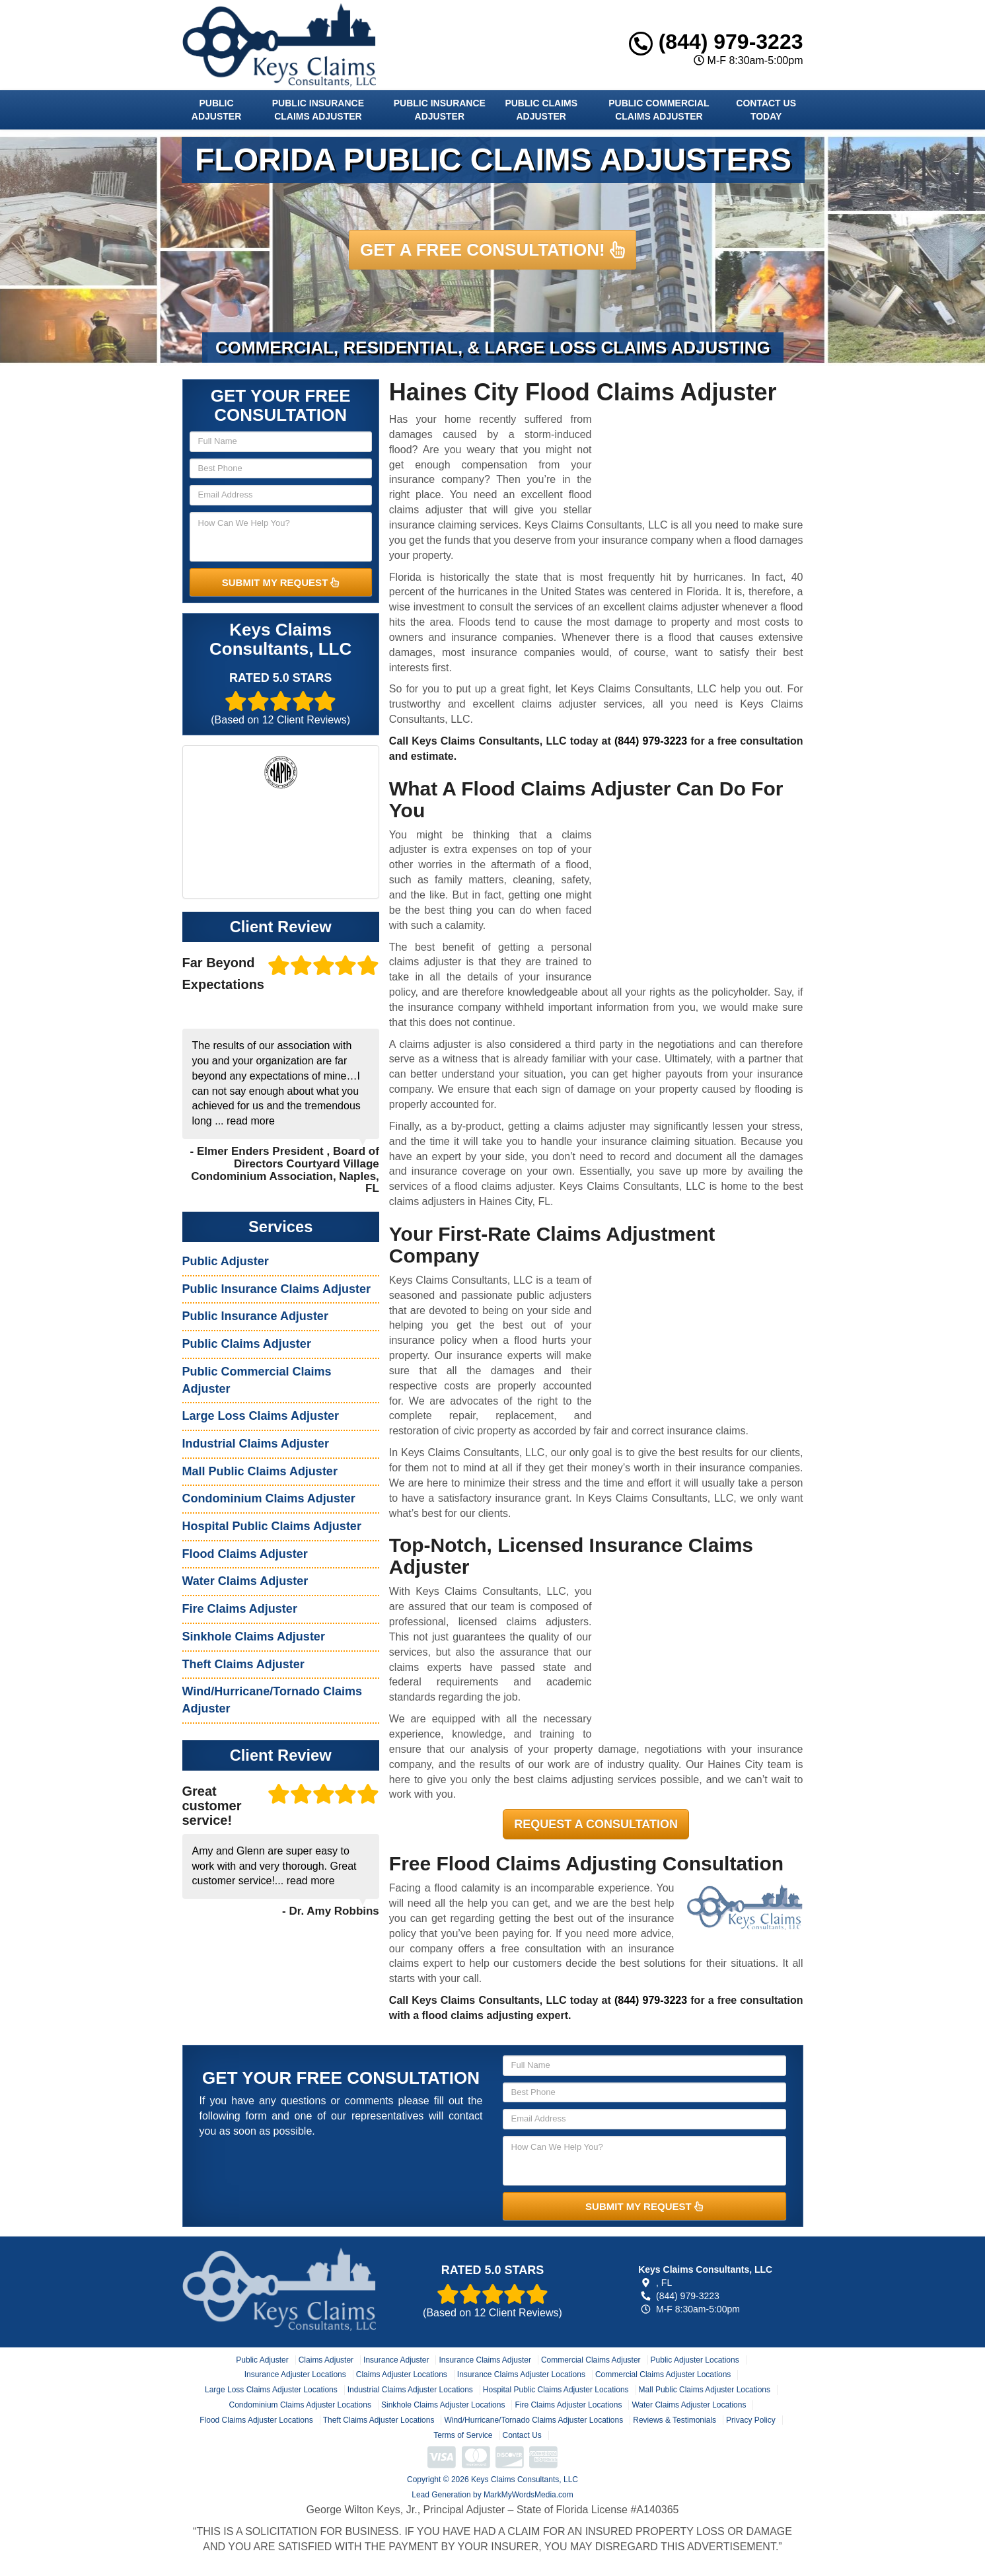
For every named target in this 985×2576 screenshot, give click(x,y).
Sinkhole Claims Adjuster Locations (443, 2405)
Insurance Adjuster (396, 2360)
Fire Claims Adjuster (239, 1608)
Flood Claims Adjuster (245, 1554)
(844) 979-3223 (716, 42)
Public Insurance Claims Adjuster (318, 110)
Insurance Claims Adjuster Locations (521, 2374)
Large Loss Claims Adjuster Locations (271, 2389)
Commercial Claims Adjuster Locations (663, 2374)
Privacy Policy (751, 2420)
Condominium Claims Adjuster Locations (300, 2405)
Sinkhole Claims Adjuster (253, 1636)
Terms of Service (462, 2435)
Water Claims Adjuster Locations (689, 2405)
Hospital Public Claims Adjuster (271, 1526)
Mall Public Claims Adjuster (260, 1471)
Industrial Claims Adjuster (255, 1443)
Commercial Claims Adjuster (591, 2360)
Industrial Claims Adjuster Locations (410, 2389)
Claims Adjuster (326, 2360)
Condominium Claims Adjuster (268, 1498)
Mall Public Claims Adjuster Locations (704, 2389)
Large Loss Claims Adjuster (260, 1415)
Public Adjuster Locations (695, 2360)
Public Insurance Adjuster (440, 110)
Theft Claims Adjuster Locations (379, 2420)
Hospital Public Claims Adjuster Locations (556, 2389)
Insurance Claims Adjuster (484, 2360)
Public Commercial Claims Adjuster (658, 110)
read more (251, 1120)
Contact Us (522, 2435)
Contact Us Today (766, 110)
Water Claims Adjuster (245, 1581)
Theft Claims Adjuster (243, 1664)
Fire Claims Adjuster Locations (568, 2405)
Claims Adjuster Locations (401, 2374)
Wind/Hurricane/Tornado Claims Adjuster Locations (533, 2420)
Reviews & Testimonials (674, 2420)
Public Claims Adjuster (541, 110)
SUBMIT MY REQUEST (281, 582)
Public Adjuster (216, 110)
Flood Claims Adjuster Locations (256, 2420)
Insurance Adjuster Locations (295, 2374)
